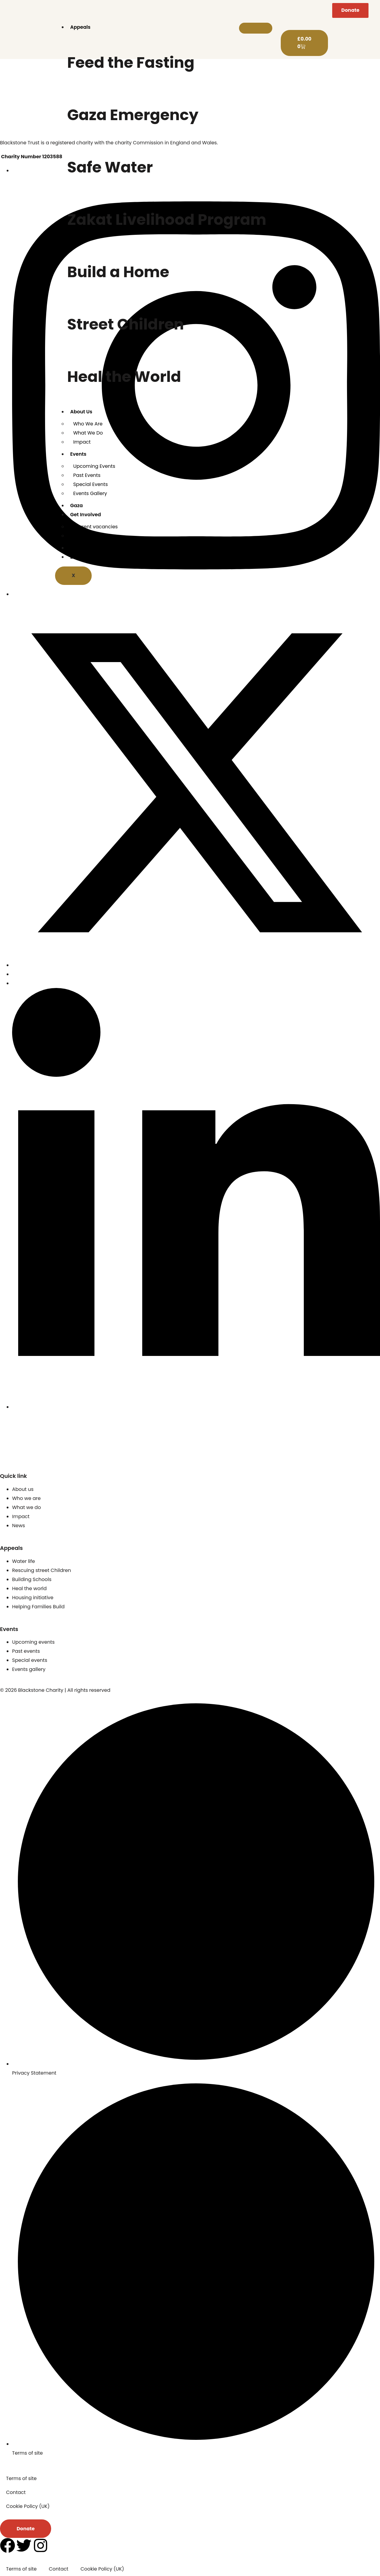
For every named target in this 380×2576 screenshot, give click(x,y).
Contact (83, 535)
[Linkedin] (196, 1406)
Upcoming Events (94, 466)
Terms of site (21, 2478)
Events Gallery (90, 493)
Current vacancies (95, 526)
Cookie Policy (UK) (28, 2506)
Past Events (86, 475)
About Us (81, 411)
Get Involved (85, 514)
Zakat (77, 556)
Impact (82, 441)
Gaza (76, 505)
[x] (196, 965)
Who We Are (88, 423)
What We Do (88, 432)
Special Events (90, 484)
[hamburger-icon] (255, 28)
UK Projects (84, 547)
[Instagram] (196, 594)
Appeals (80, 27)
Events (78, 454)
